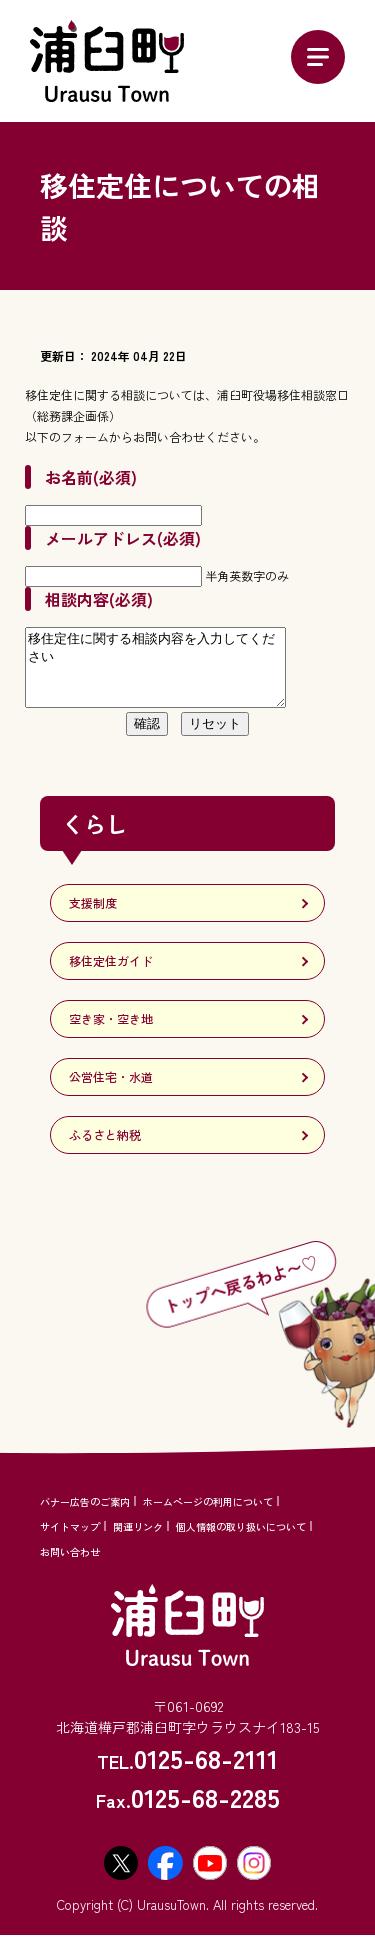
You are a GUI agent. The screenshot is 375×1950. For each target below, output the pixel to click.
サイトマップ (70, 1541)
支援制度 (93, 917)
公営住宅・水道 (111, 1091)
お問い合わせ (70, 1566)
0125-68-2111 (206, 1772)
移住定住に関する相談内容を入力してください (170, 675)
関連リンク (138, 1541)
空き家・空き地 (111, 1033)
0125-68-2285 (205, 1811)
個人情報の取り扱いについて (241, 1541)
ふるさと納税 (105, 1149)
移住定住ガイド (111, 975)
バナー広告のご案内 (85, 1516)
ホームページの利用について (208, 1516)
